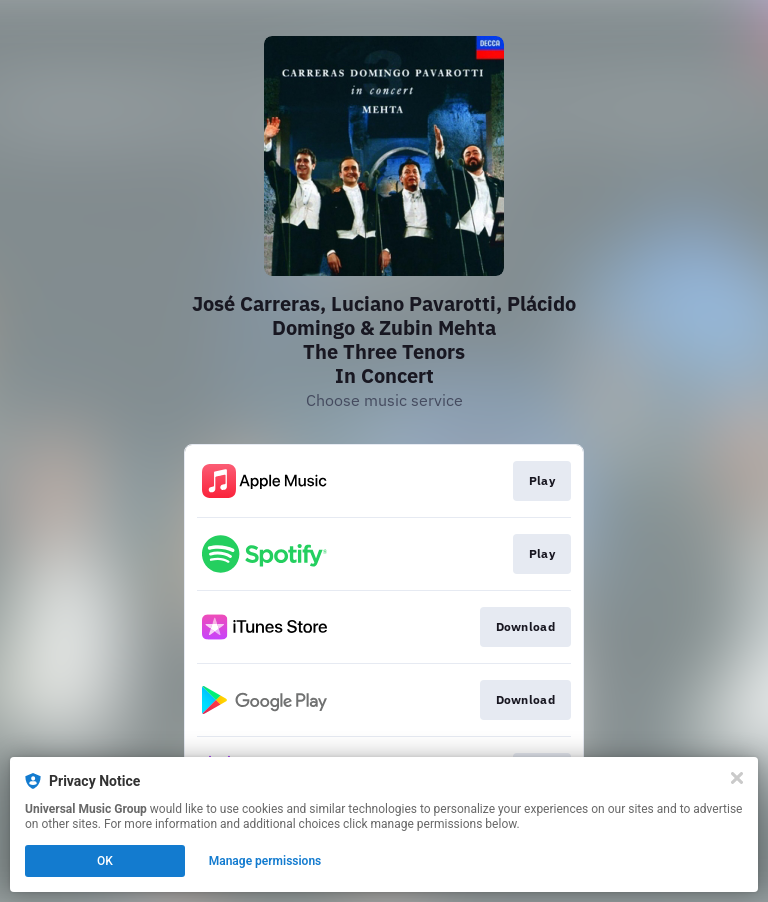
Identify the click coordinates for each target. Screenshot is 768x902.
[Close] (737, 778)
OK (105, 861)
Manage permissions (265, 861)
